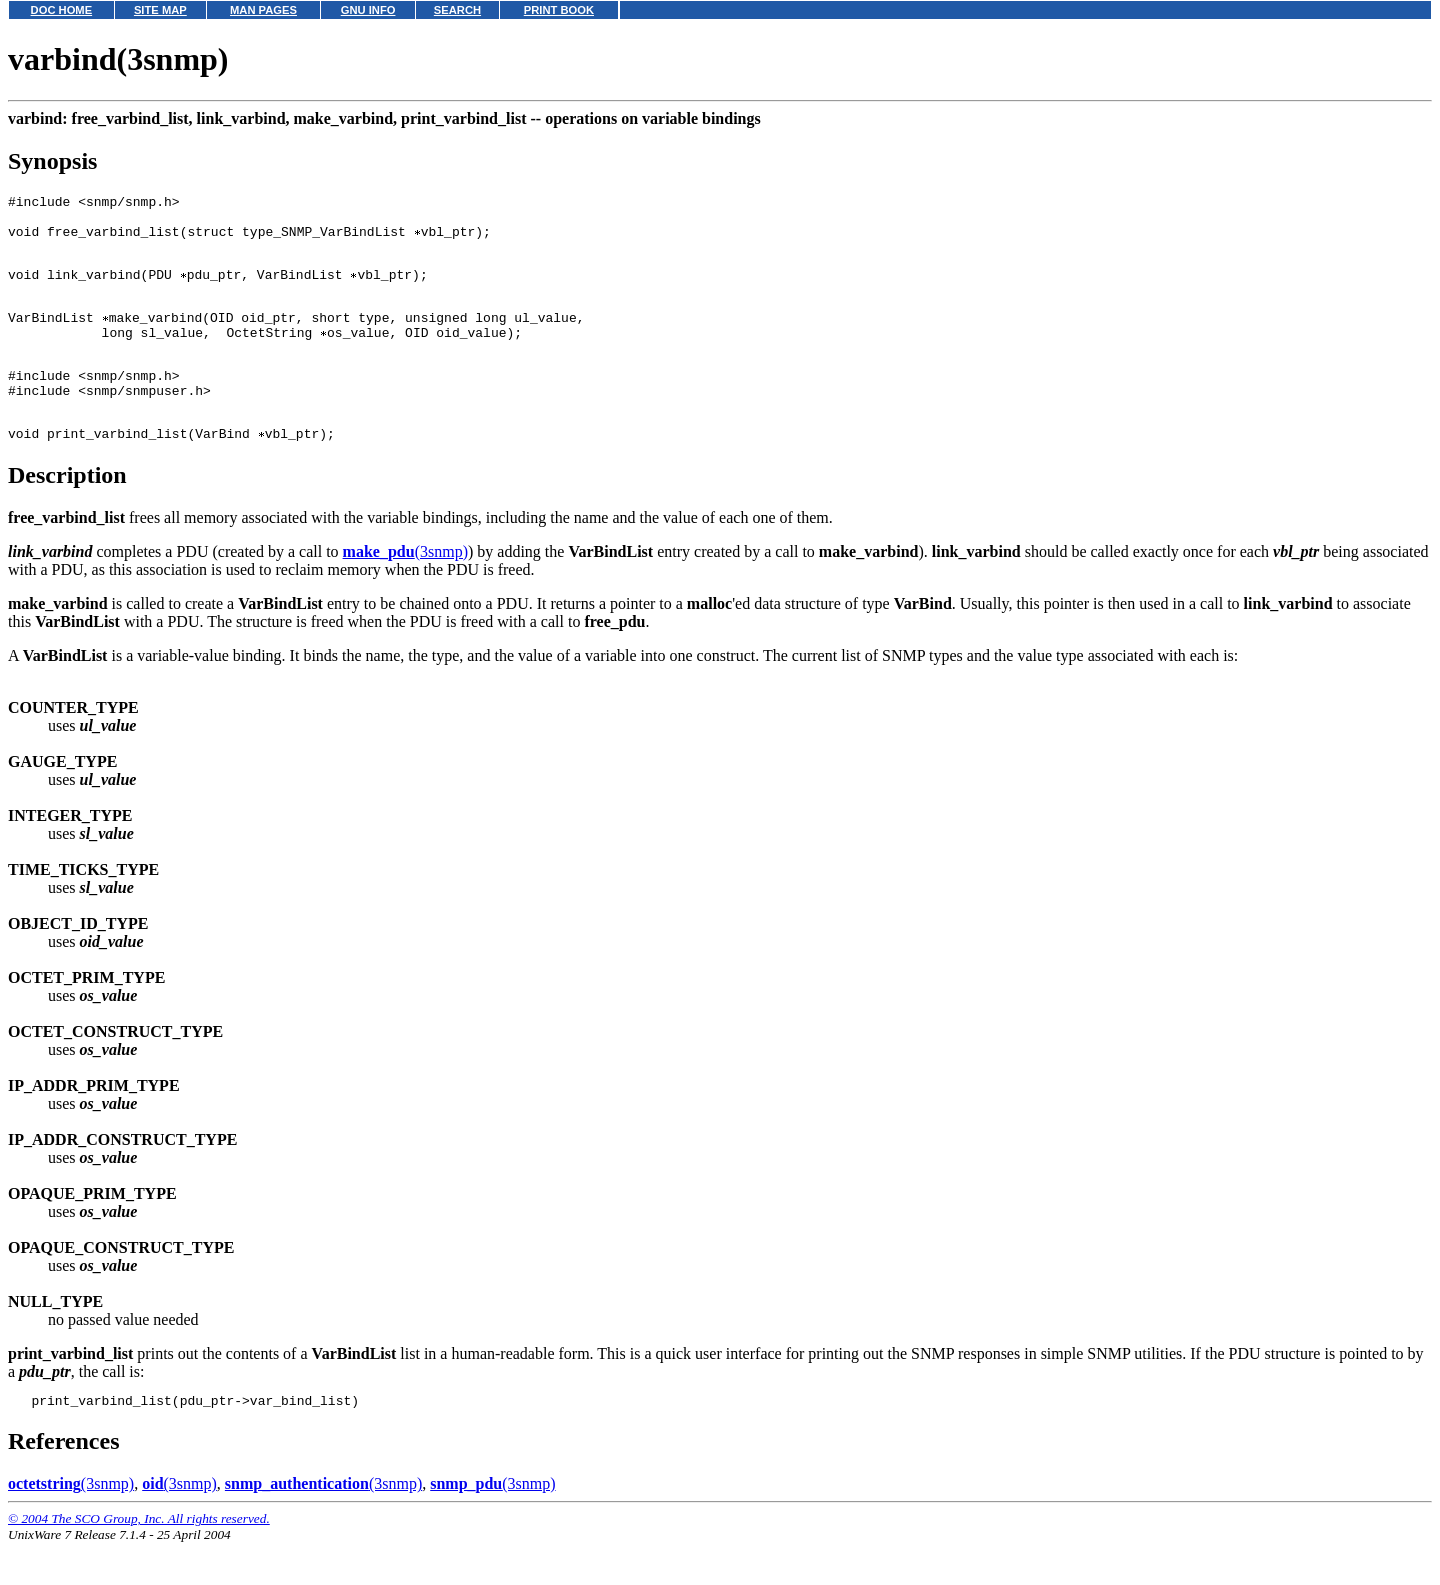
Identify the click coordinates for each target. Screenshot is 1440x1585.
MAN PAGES (263, 10)
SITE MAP (160, 10)
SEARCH (457, 10)
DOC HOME (62, 10)
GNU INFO (368, 10)
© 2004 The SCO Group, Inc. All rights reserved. (139, 1560)
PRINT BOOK (559, 10)
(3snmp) (405, 590)
